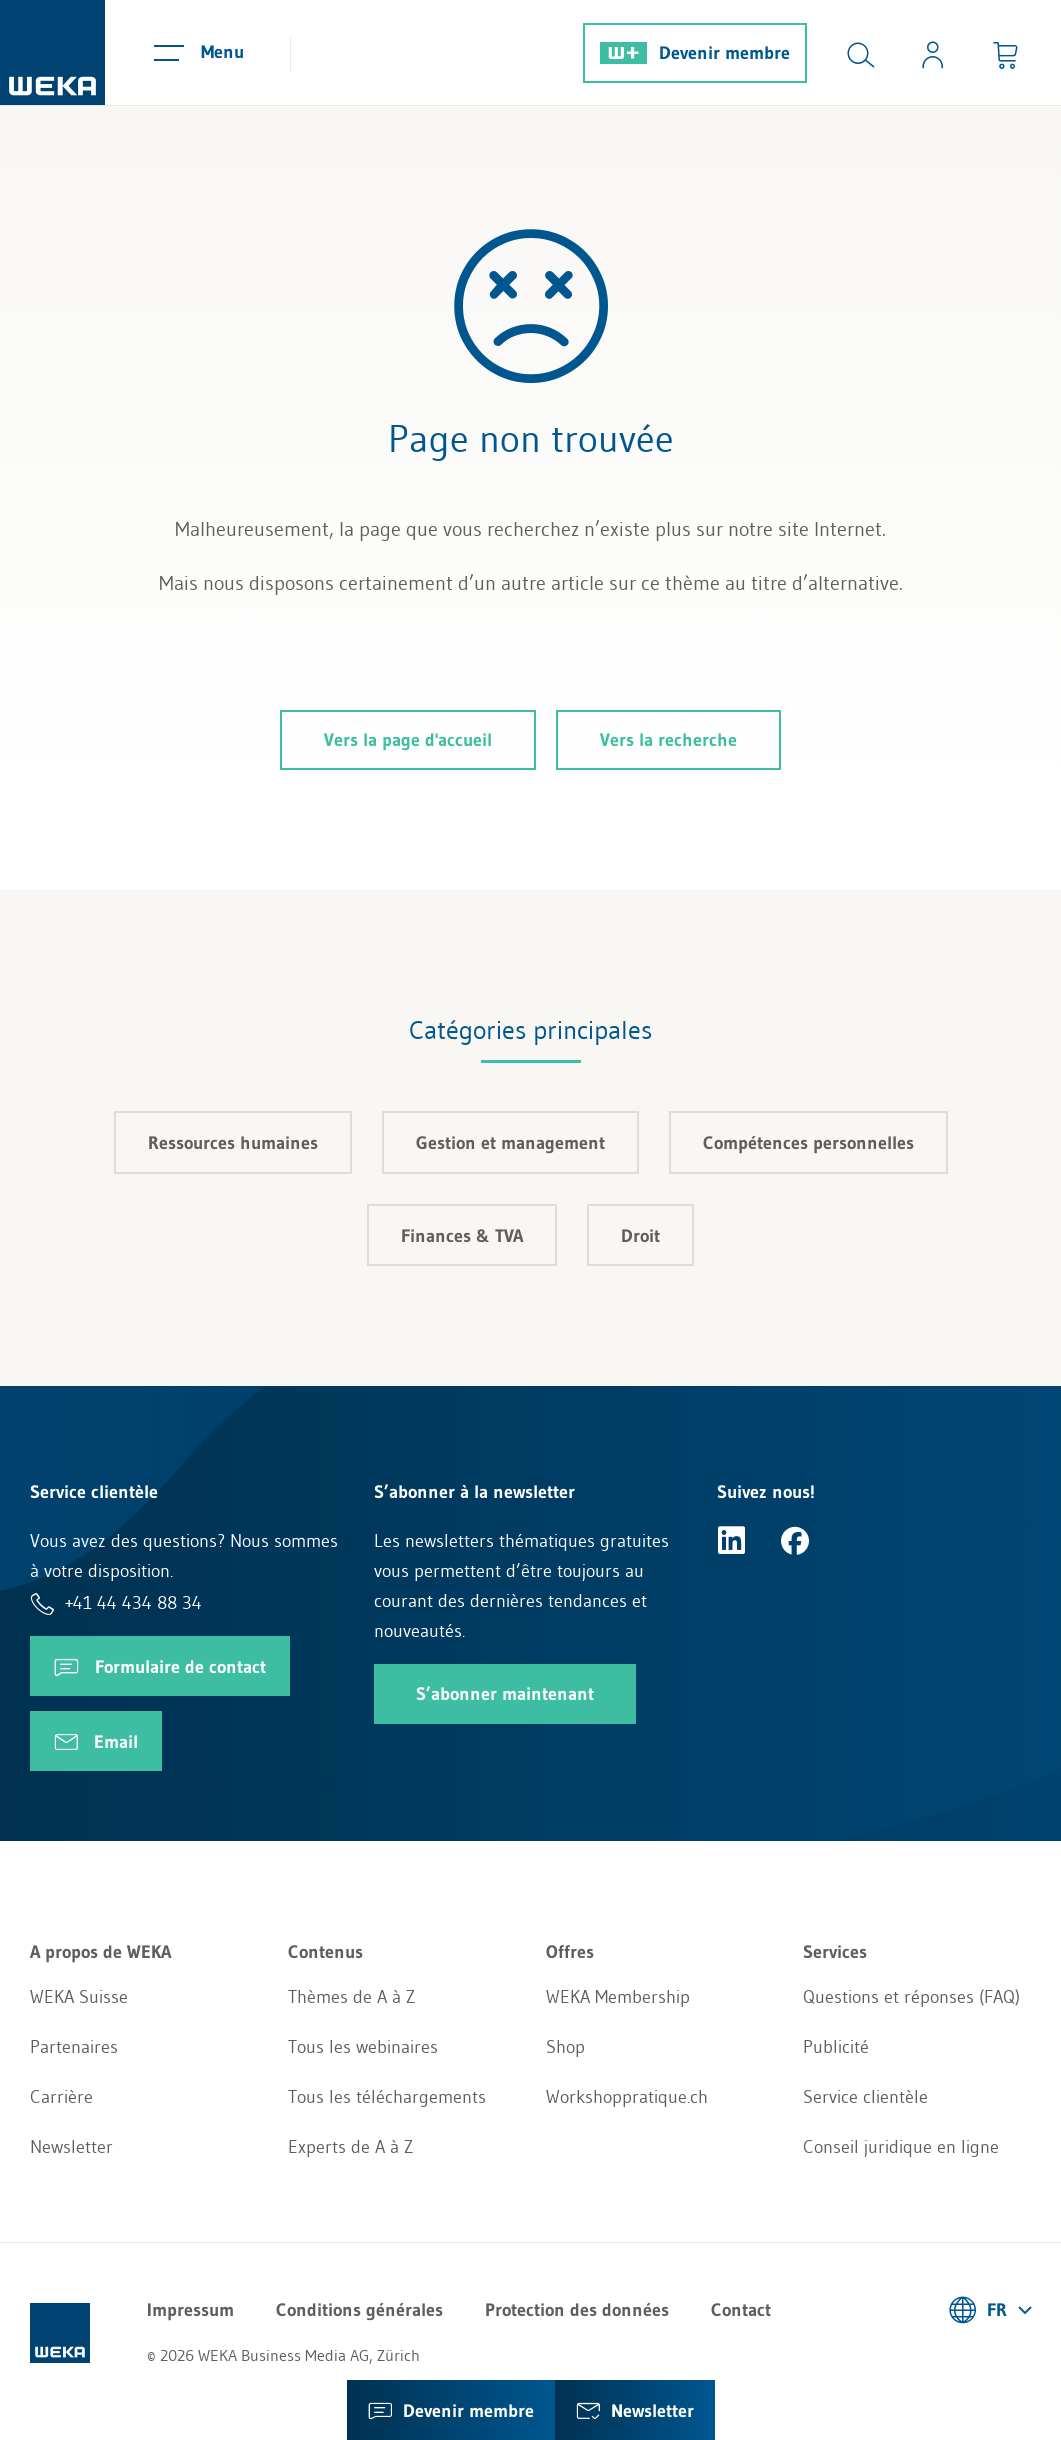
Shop (565, 2047)
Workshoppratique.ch (627, 2097)
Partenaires (74, 2047)
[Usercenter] (933, 52)
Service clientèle (865, 2097)
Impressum (190, 2310)
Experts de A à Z (350, 2147)
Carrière (61, 2097)
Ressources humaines (233, 1143)
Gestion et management (510, 1143)
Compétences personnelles (808, 1143)
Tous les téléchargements (387, 2097)
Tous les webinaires (363, 2047)
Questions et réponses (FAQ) (911, 1997)
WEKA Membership (618, 1997)
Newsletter (71, 2147)
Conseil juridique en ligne (901, 2147)
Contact (741, 2310)
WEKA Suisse (79, 1997)
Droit (640, 1236)
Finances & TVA (462, 1236)
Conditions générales (359, 2310)
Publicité (836, 2047)
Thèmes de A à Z (351, 1997)
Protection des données (577, 2310)
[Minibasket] (1005, 52)
